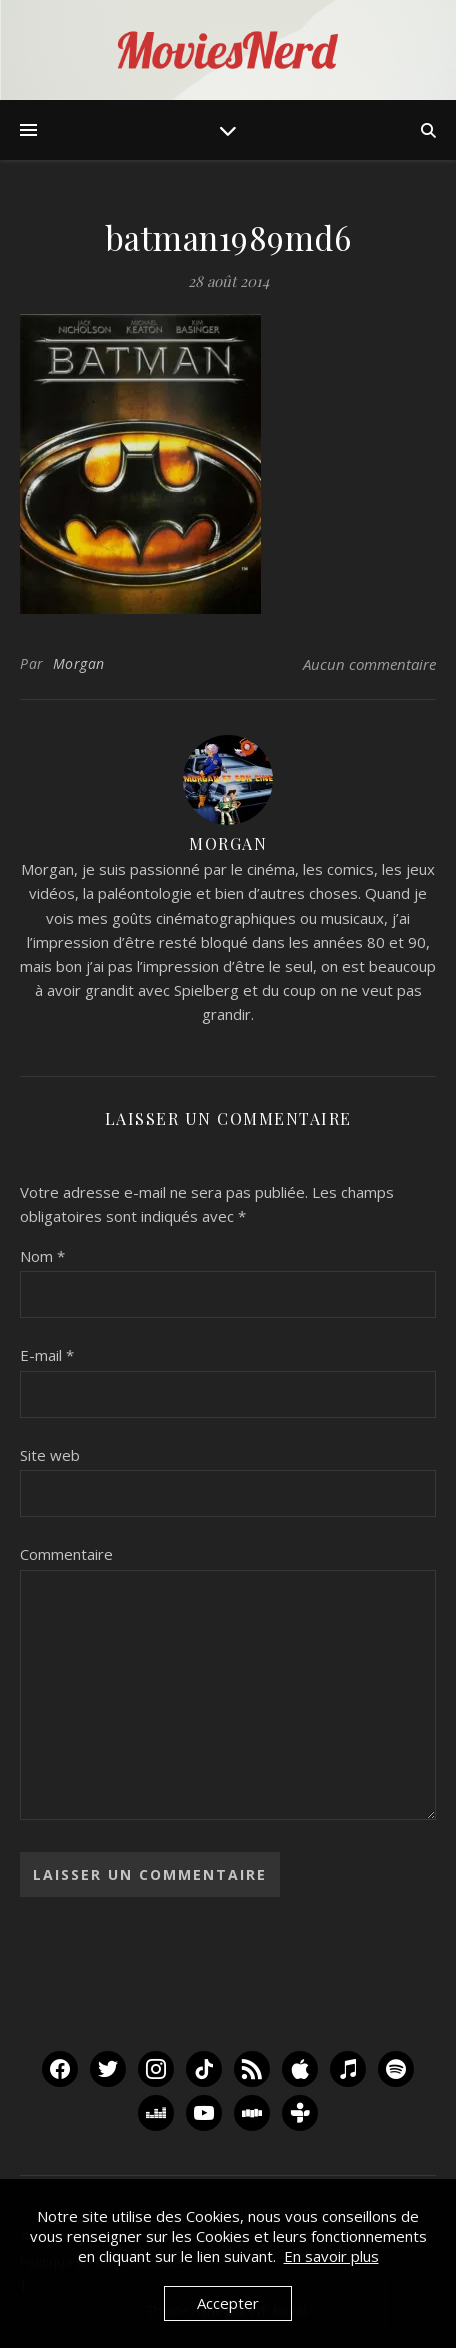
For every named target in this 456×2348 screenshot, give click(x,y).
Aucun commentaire (369, 664)
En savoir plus (331, 2256)
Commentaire (66, 1554)
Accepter (228, 2303)
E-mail (47, 1355)
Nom (42, 1256)
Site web (50, 1455)
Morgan (79, 663)
